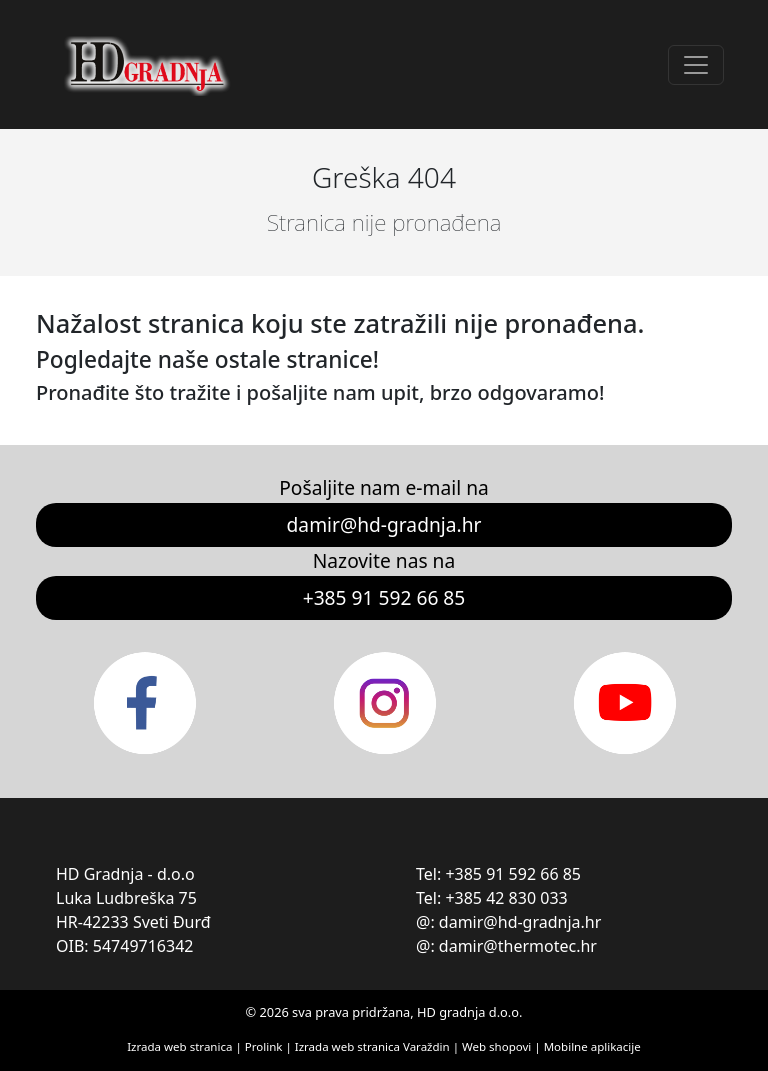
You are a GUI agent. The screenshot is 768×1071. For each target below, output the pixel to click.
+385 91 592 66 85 (384, 597)
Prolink (265, 1046)
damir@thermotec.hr (518, 946)
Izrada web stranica (179, 1046)
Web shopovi (496, 1046)
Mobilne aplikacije (592, 1046)
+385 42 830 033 (506, 898)
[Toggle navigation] (696, 65)
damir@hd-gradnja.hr (384, 524)
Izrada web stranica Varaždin (372, 1046)
